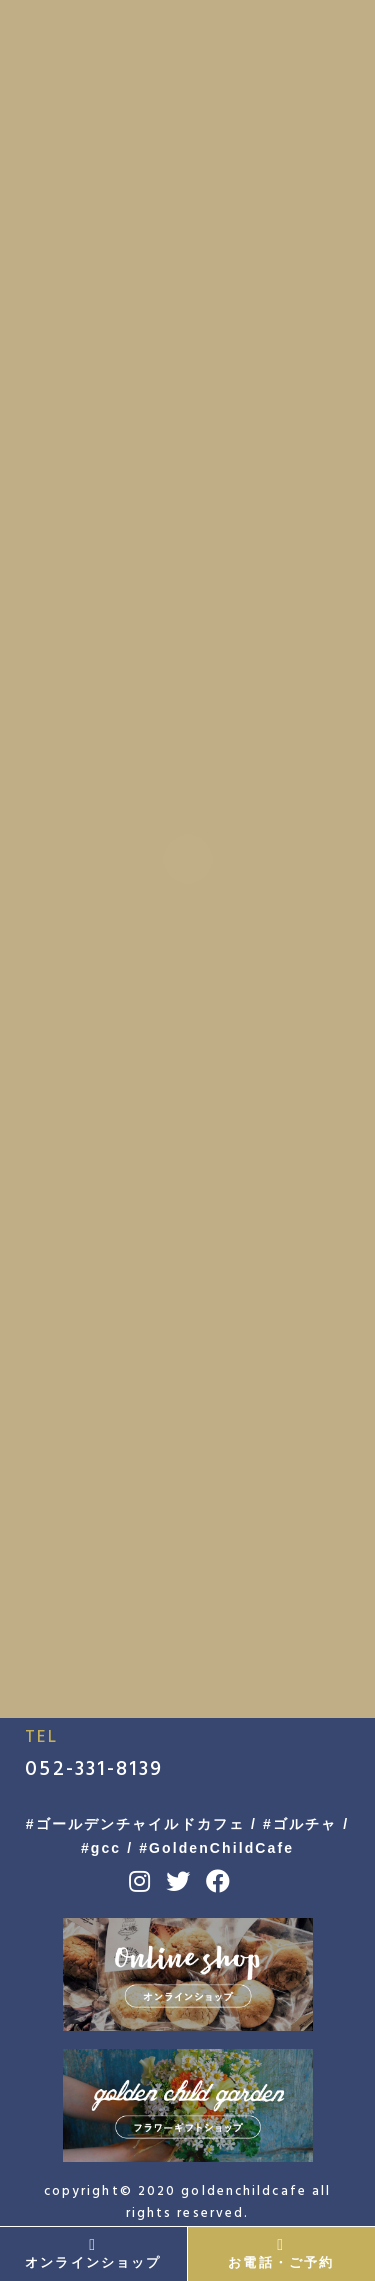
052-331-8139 (94, 1769)
